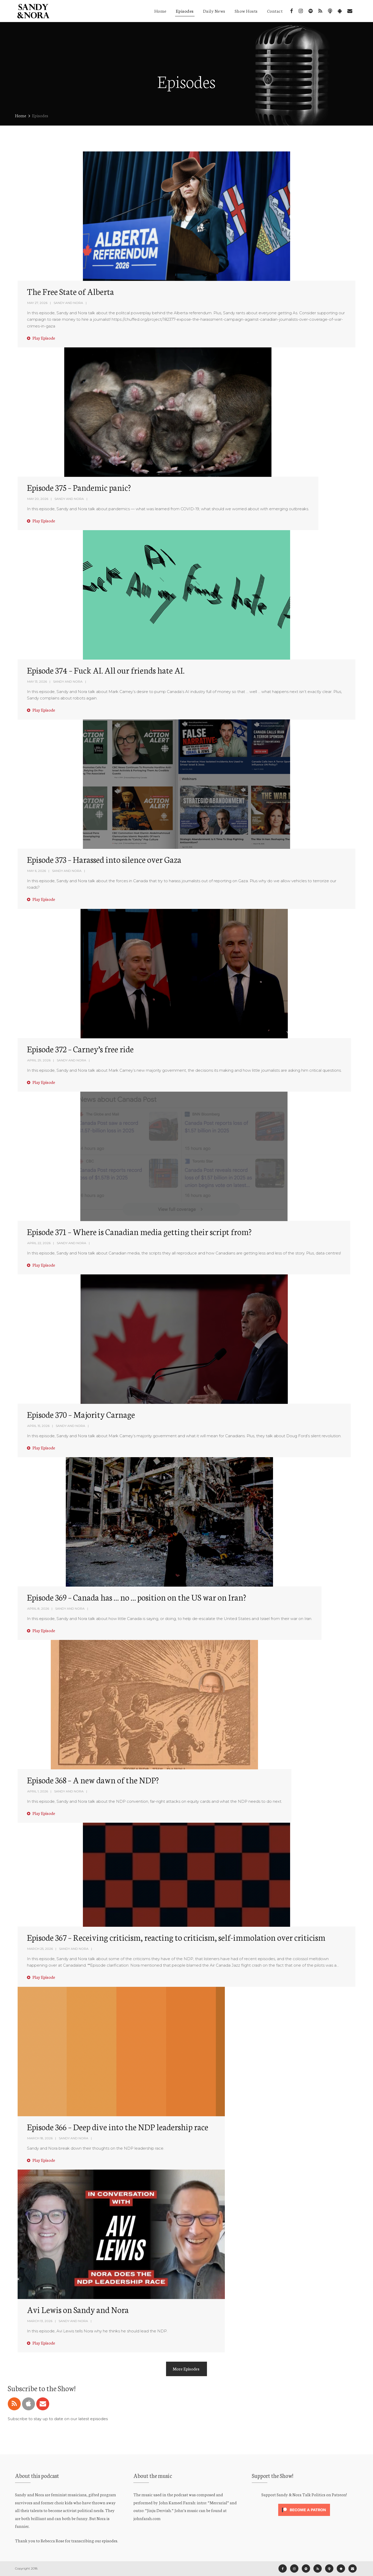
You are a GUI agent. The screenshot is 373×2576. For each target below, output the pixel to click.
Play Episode (41, 338)
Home (160, 11)
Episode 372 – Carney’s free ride (80, 1049)
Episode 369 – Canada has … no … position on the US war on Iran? (136, 1597)
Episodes (185, 11)
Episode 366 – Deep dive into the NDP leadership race (117, 2127)
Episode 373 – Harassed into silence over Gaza (104, 859)
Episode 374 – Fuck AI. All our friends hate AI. (105, 670)
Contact (275, 11)
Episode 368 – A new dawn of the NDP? (93, 1780)
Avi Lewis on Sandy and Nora (78, 2309)
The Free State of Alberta (70, 291)
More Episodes (186, 2368)
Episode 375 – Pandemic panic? (79, 487)
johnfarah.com (147, 2518)
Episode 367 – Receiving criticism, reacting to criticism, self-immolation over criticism (176, 1937)
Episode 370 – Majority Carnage (81, 1414)
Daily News (214, 11)
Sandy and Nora (68, 303)
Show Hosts (246, 11)
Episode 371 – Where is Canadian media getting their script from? (139, 1231)
